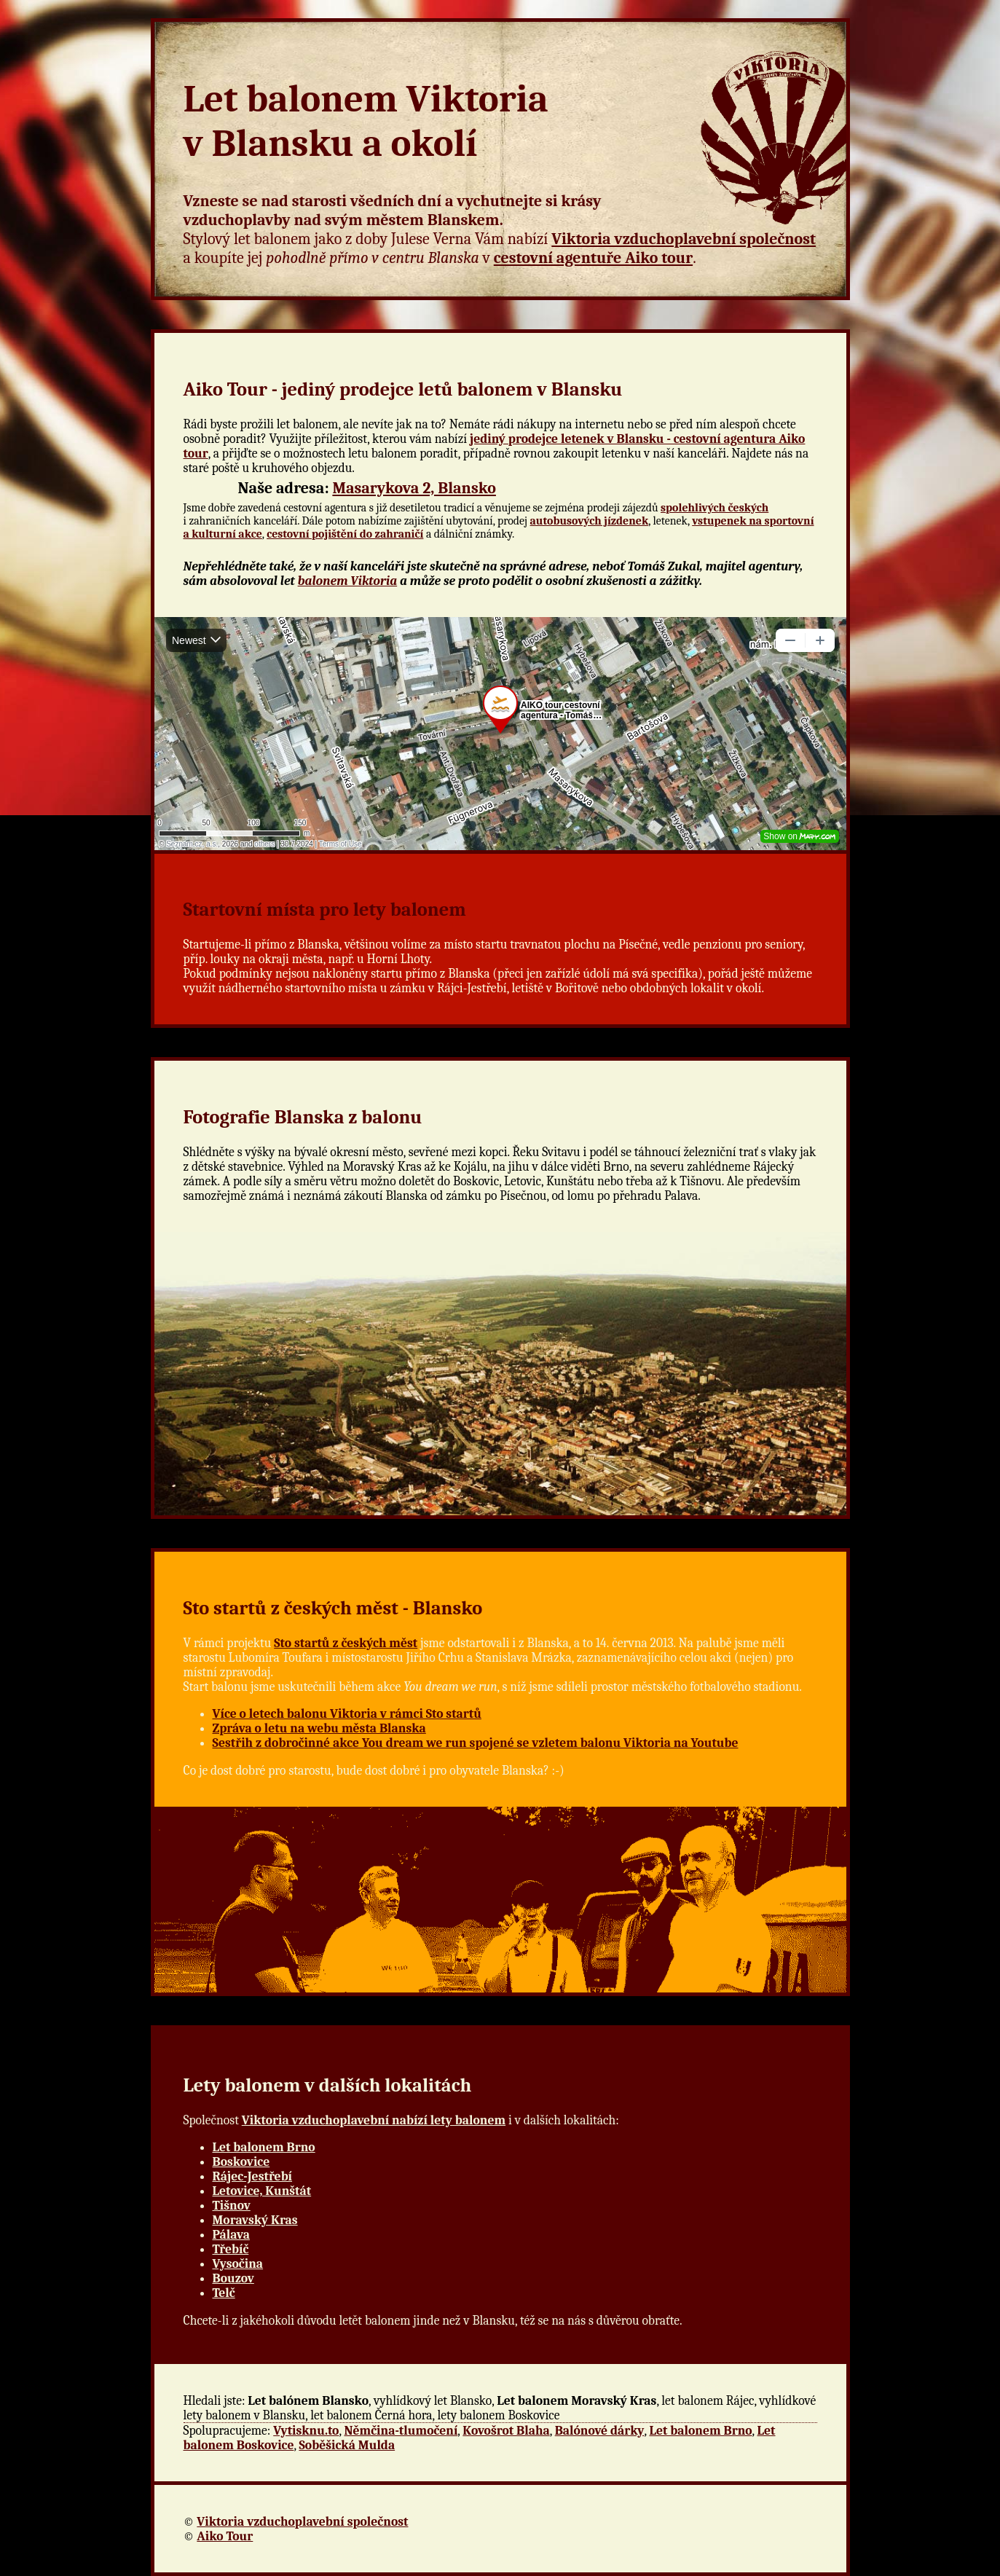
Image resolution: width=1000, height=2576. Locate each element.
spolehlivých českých (714, 507)
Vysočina (238, 2263)
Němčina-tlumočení (400, 2430)
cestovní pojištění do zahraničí (345, 534)
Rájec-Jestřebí (253, 2176)
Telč (224, 2292)
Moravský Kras (255, 2219)
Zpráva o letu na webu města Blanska (319, 1728)
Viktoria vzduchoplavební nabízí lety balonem (373, 2120)
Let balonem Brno (264, 2147)
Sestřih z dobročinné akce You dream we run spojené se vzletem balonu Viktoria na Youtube (476, 1742)
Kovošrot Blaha (505, 2430)
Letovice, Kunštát (262, 2190)
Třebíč (231, 2249)
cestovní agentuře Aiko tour (593, 257)
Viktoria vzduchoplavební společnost (683, 238)
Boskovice (241, 2161)
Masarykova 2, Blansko (414, 488)
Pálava (231, 2234)
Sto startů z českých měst (345, 1642)
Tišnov (232, 2205)
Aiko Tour (225, 2536)
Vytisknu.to (306, 2430)
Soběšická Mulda (347, 2445)
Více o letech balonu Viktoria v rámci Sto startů (347, 1713)
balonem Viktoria (348, 580)
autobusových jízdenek (589, 520)
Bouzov (233, 2278)
